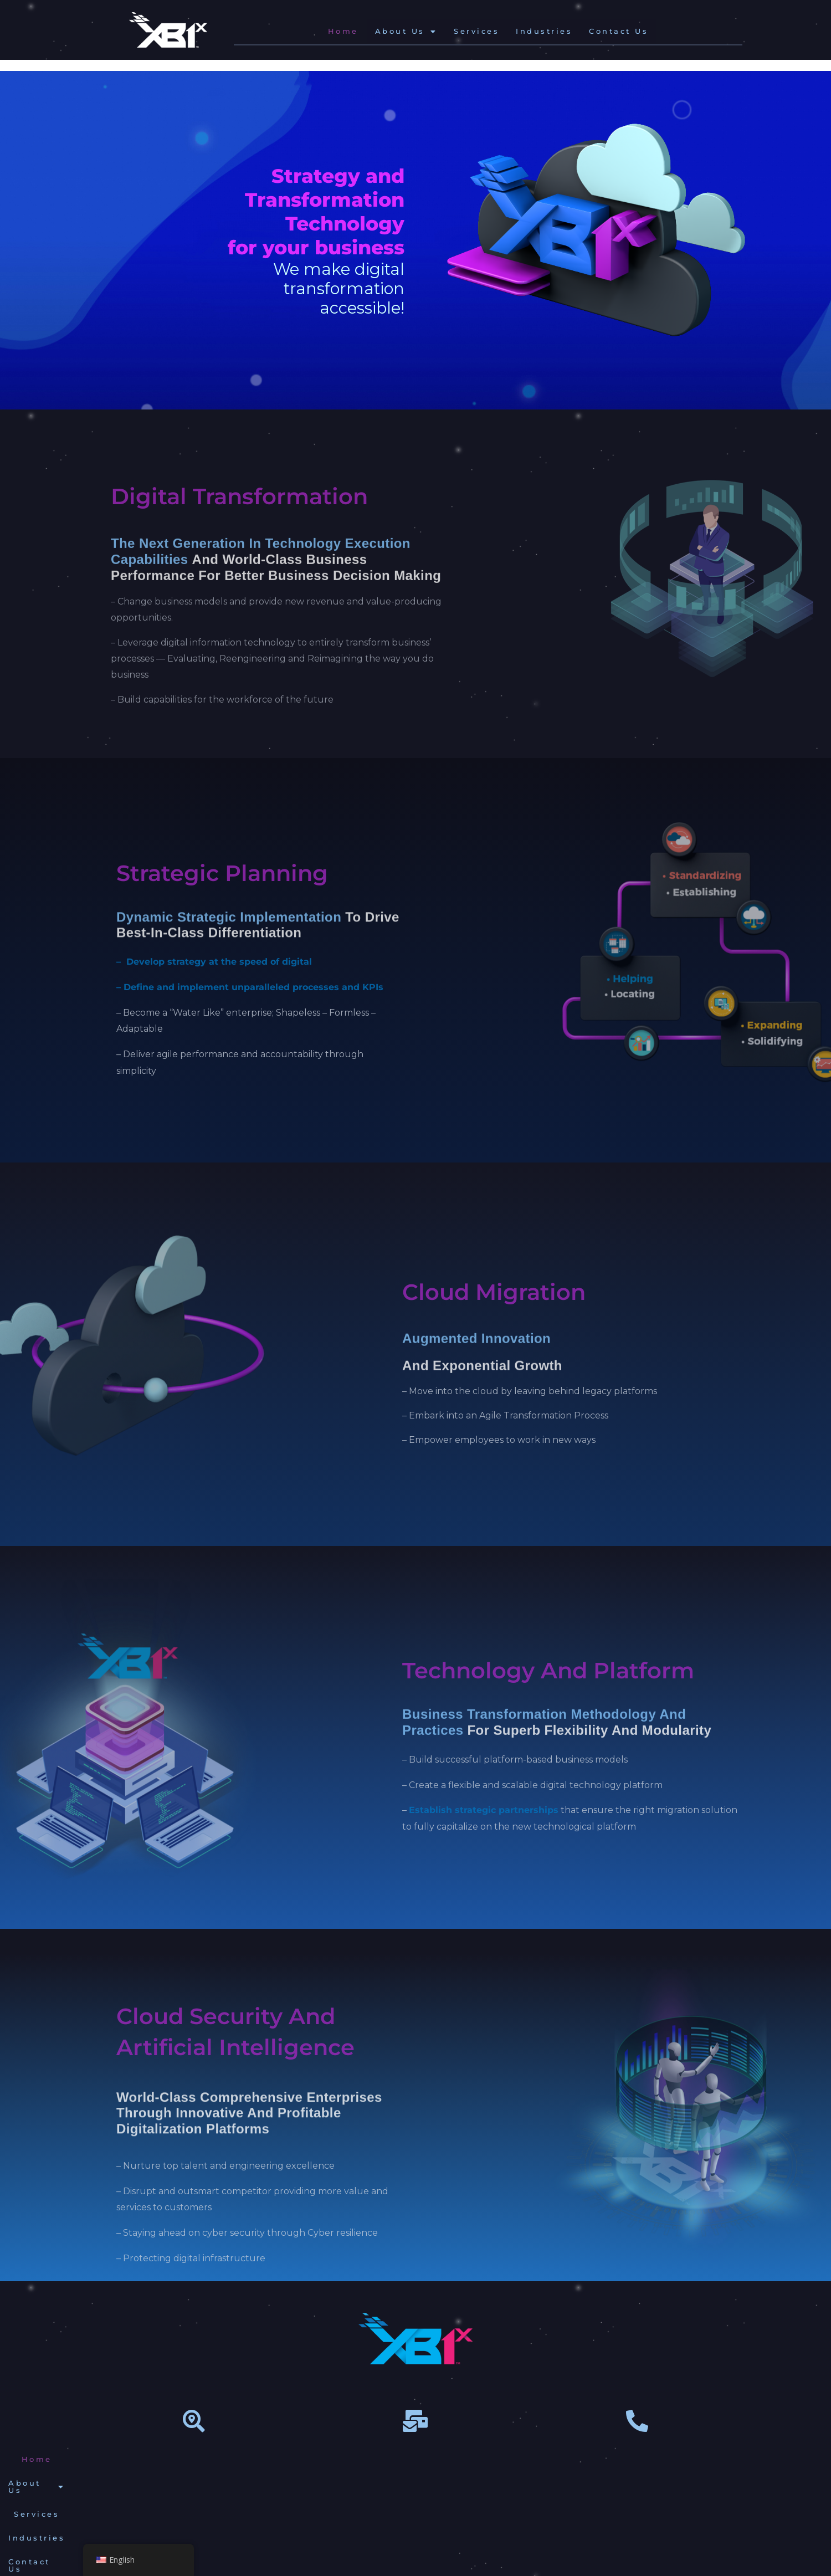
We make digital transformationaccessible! (338, 288)
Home (343, 31)
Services (476, 31)
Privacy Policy (584, 2459)
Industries (544, 31)
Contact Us (618, 31)
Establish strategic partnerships (483, 1810)
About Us (406, 31)
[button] (406, 31)
